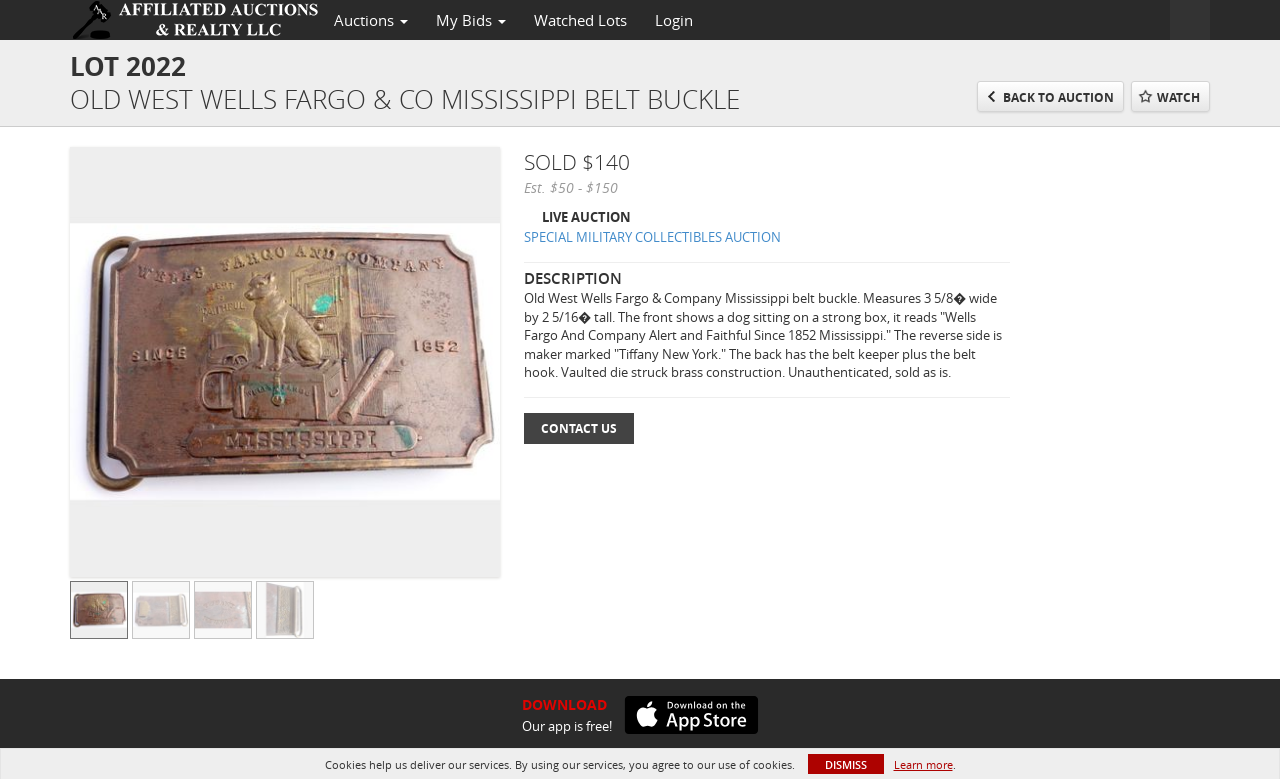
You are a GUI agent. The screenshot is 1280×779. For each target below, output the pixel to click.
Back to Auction (1058, 97)
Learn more (923, 764)
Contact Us (579, 428)
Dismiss (846, 764)
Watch (1178, 97)
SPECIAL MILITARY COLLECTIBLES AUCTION (652, 237)
